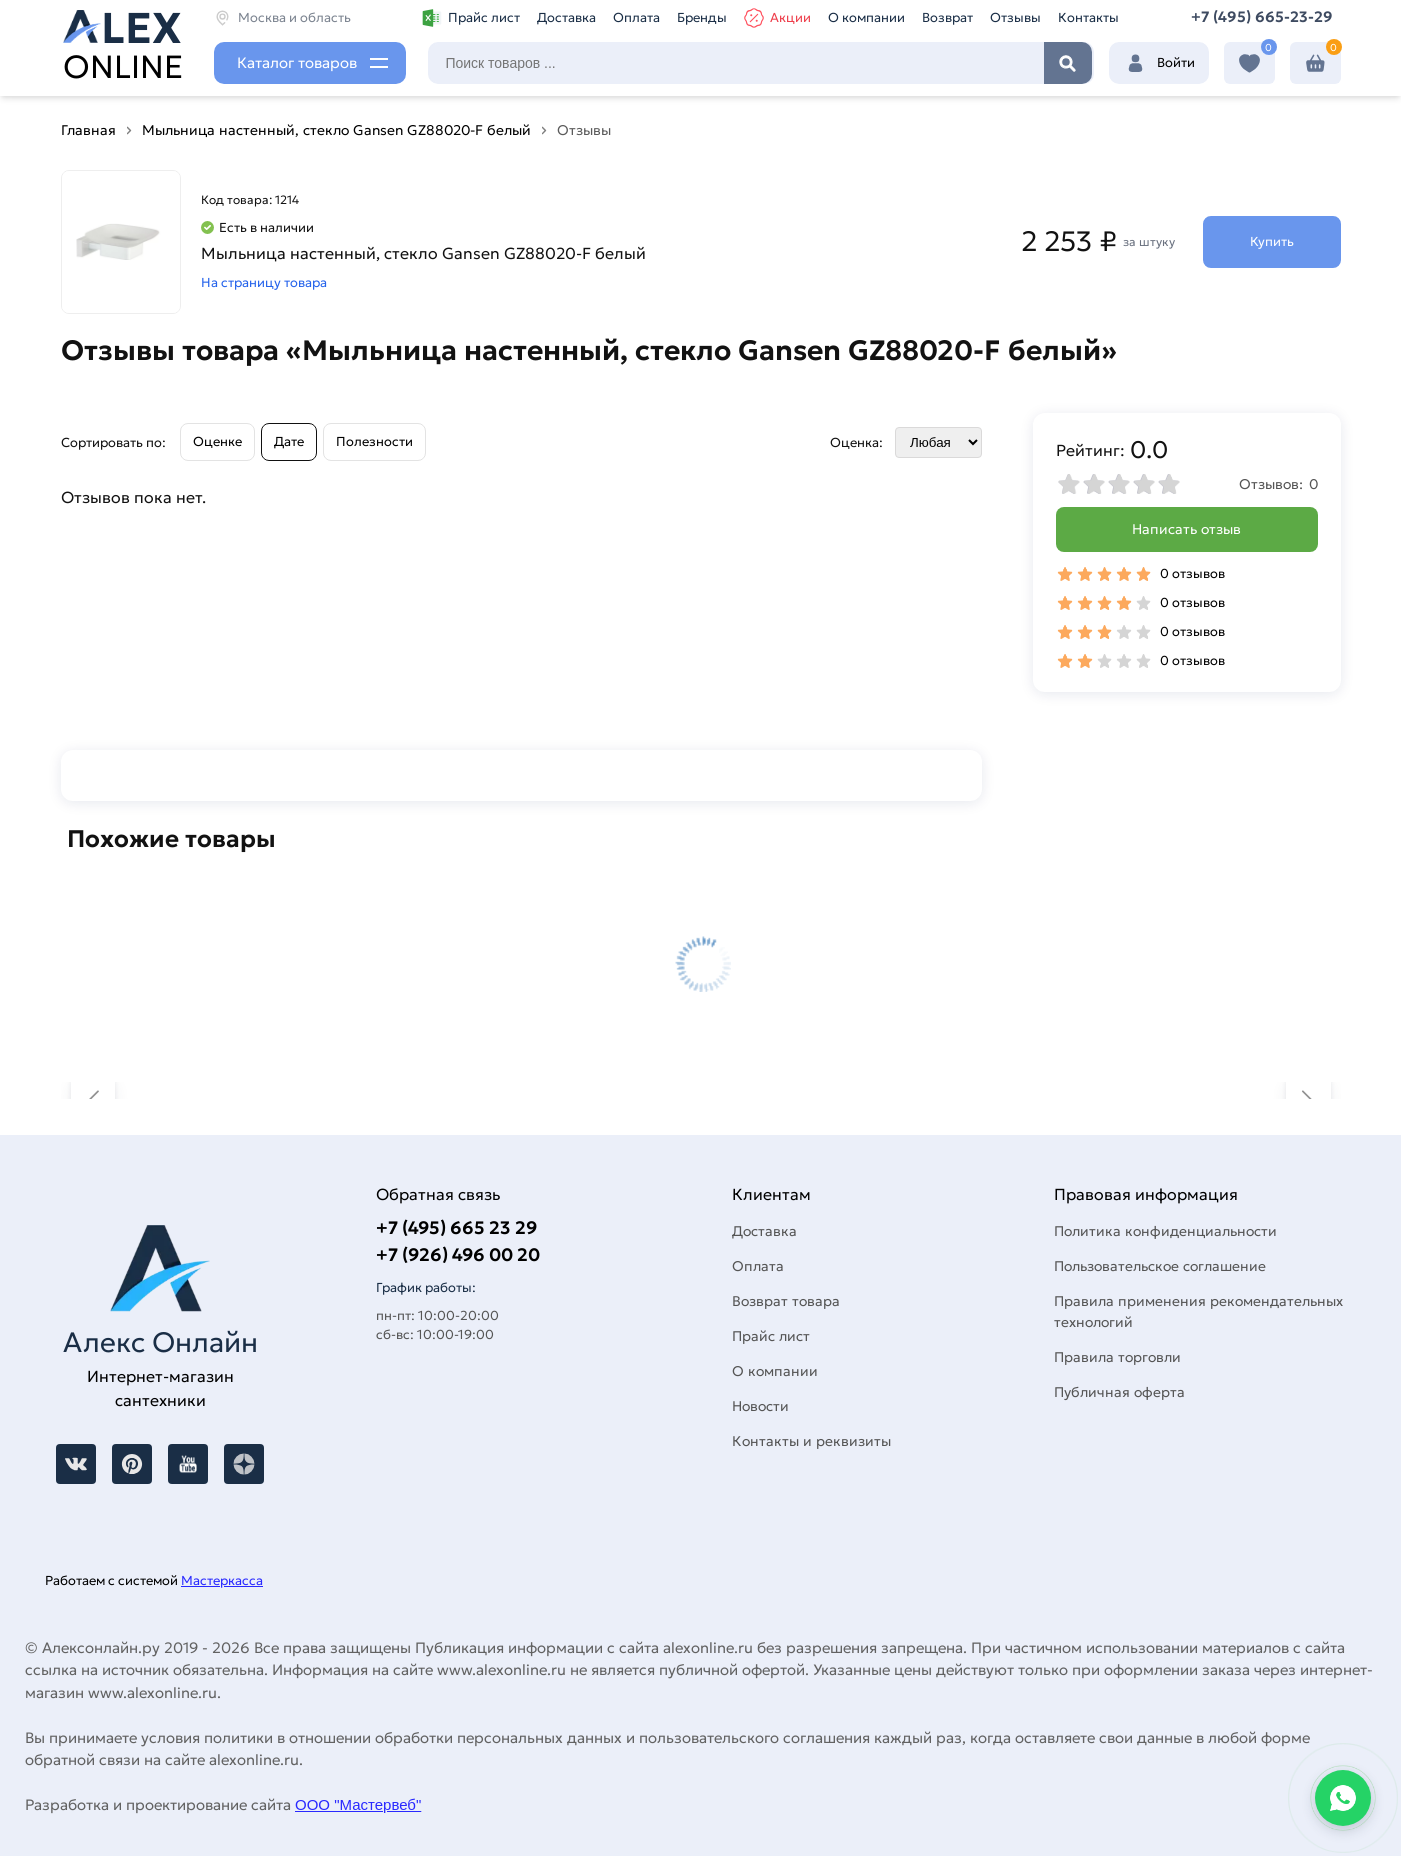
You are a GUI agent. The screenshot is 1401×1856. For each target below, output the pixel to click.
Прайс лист (471, 18)
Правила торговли (1117, 1357)
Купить (1272, 241)
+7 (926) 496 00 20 (458, 1254)
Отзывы (1015, 17)
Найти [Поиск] (1068, 63)
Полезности (374, 441)
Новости (760, 1406)
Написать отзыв (1186, 529)
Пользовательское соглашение (1160, 1266)
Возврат (947, 17)
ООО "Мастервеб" (358, 1804)
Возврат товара (786, 1301)
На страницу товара (264, 282)
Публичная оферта (1119, 1392)
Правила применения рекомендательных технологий (1198, 1311)
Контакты (1088, 17)
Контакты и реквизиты (811, 1441)
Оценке (217, 441)
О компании (866, 17)
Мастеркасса (222, 1580)
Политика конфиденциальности (1165, 1231)
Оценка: (856, 442)
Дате (289, 441)
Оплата (636, 17)
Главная (88, 130)
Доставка (566, 17)
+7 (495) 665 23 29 (456, 1227)
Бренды (702, 17)
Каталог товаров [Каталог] (297, 62)
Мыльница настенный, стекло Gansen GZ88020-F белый (336, 130)
